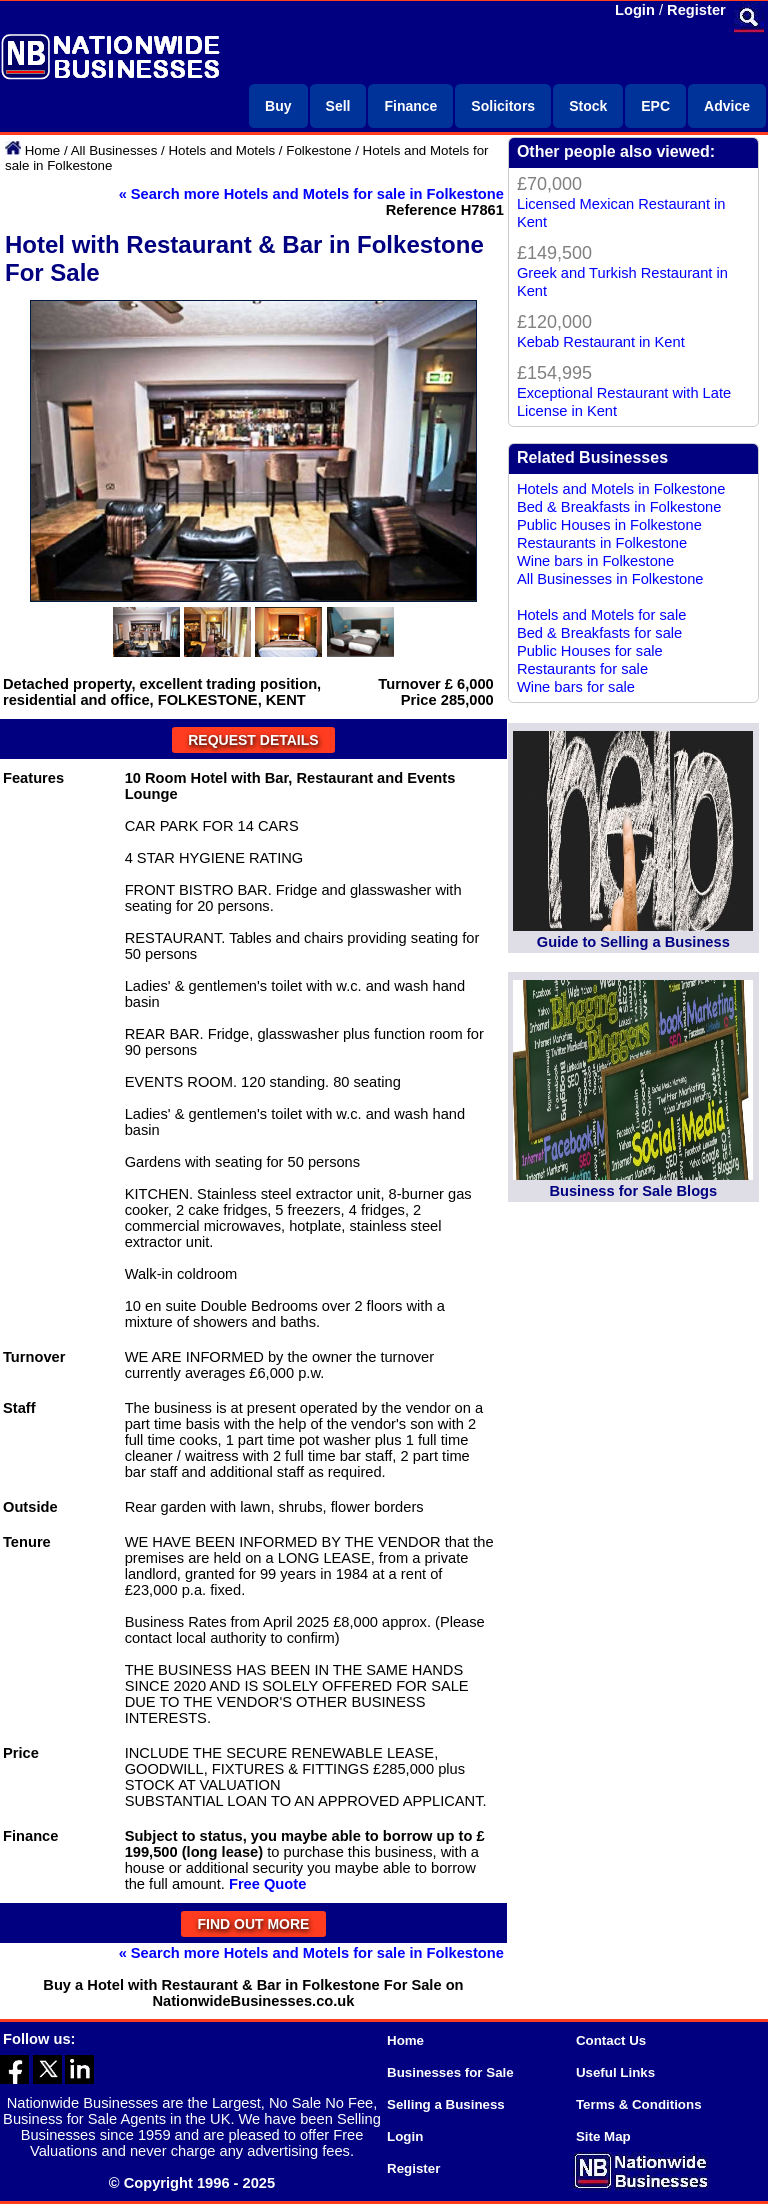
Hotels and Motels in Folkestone (621, 489)
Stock (588, 106)
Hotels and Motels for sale (601, 615)
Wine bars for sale (576, 687)
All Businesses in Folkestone (610, 579)
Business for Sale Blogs (633, 1191)
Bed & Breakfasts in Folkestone (619, 507)
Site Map (603, 2136)
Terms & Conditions (639, 2104)
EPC (655, 106)
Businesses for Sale (450, 2072)
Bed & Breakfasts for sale (599, 633)
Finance (410, 106)
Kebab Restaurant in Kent (601, 342)
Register (696, 10)
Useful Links (615, 2072)
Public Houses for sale (590, 651)
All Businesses (114, 150)
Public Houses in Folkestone (609, 525)
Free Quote (267, 1884)
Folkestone (318, 150)
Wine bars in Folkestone (595, 561)
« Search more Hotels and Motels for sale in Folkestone (311, 194)
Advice (727, 106)
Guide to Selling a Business (633, 942)
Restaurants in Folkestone (602, 543)
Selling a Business (446, 2104)
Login (635, 10)
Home (43, 150)
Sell (338, 106)
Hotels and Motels (221, 150)
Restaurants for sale (582, 669)
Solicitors (503, 106)
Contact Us (611, 2040)
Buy (278, 106)
